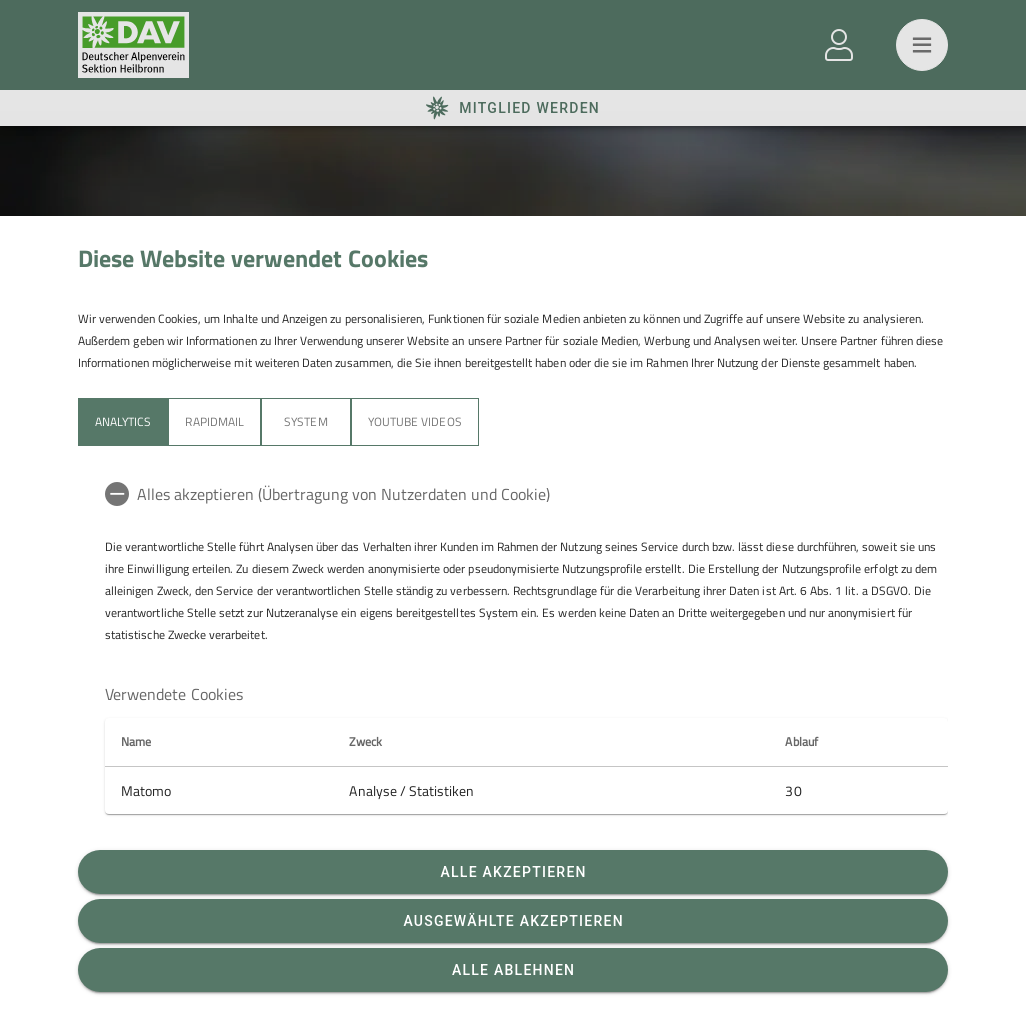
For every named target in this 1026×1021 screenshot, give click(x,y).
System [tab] (305, 421)
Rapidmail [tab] (214, 421)
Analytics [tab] (123, 421)
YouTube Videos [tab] (415, 421)
